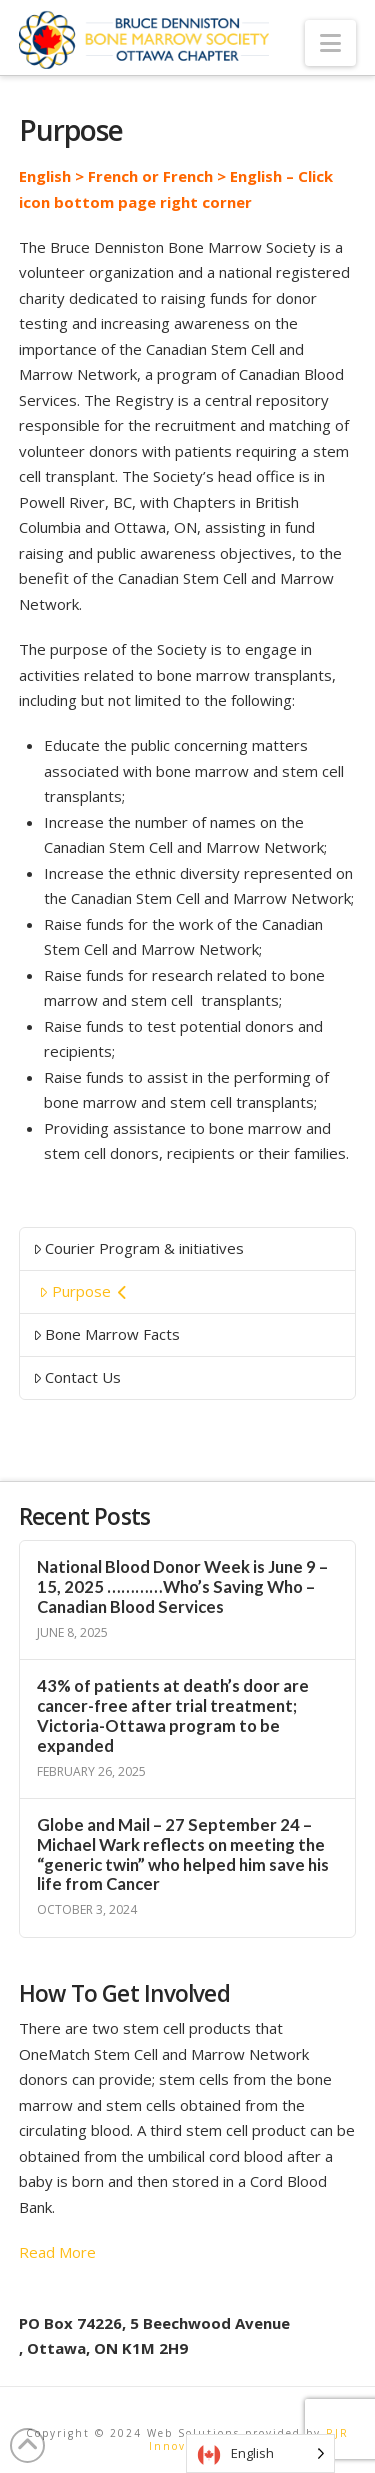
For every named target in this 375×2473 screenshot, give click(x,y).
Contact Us (77, 1377)
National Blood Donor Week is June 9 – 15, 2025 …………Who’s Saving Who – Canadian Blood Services (182, 1587)
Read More (57, 2252)
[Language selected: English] (260, 2453)
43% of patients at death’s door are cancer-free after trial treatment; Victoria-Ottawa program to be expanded (173, 1716)
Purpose (82, 1291)
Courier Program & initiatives (139, 1248)
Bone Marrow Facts (107, 1334)
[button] (330, 43)
